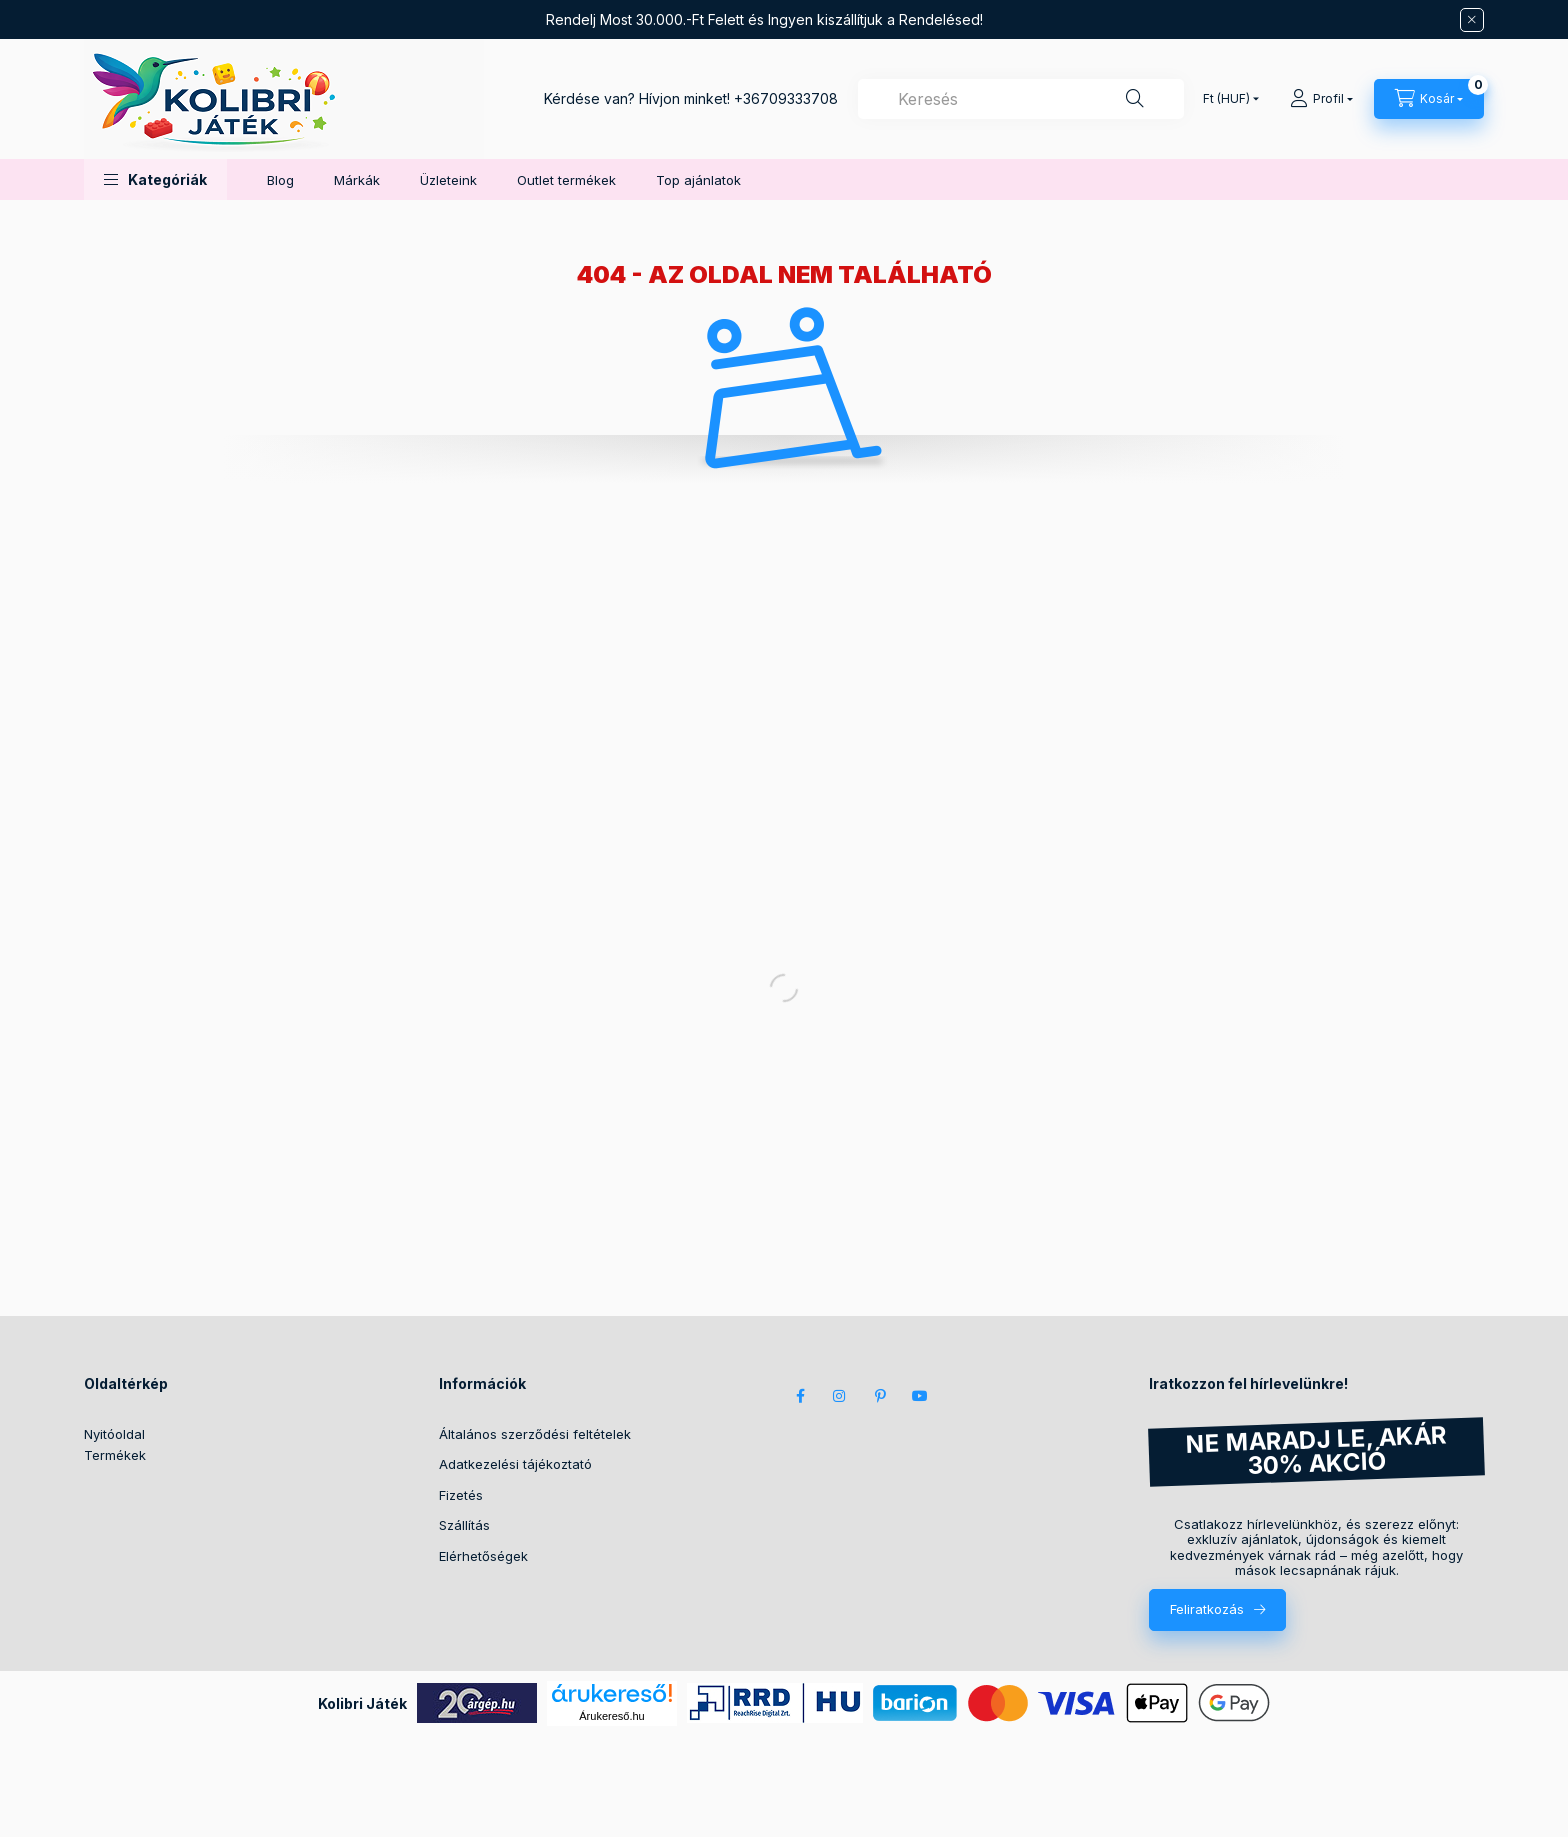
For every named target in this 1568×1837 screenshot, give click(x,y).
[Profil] (1321, 99)
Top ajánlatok (698, 180)
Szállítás (464, 1525)
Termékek (115, 1455)
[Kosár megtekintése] (1429, 99)
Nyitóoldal (114, 1434)
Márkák (357, 180)
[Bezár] (1472, 20)
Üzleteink (448, 180)
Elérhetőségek (483, 1556)
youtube (920, 1396)
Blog (280, 180)
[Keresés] (1135, 99)
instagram (840, 1396)
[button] (155, 179)
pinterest (880, 1396)
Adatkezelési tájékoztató (515, 1464)
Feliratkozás (1207, 1609)
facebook (800, 1396)
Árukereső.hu (611, 1716)
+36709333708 (786, 98)
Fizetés (461, 1495)
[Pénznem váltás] (1226, 99)
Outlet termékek (566, 180)
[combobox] (1021, 99)
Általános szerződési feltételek (535, 1434)
